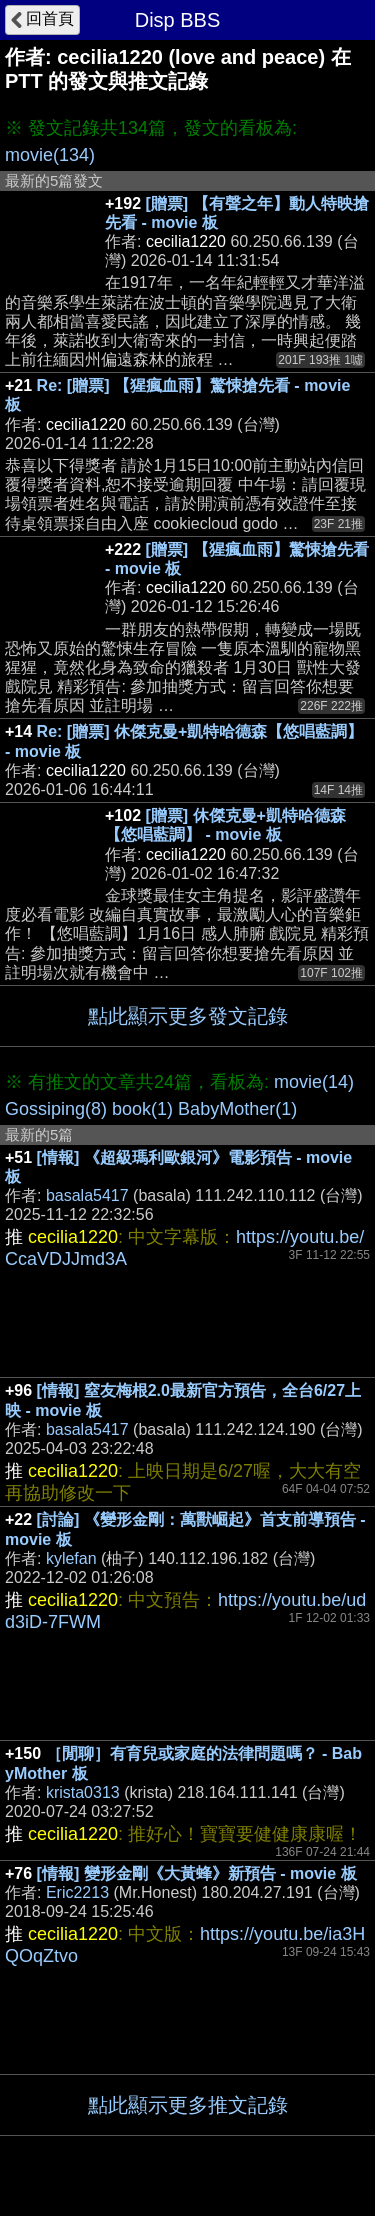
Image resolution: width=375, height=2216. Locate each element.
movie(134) (50, 155)
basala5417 (87, 1195)
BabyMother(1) (237, 1109)
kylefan (71, 1558)
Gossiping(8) (56, 1109)
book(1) (142, 1109)
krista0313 (83, 1792)
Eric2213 (77, 1892)
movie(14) (314, 1082)
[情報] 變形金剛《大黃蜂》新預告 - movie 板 (197, 1873)
